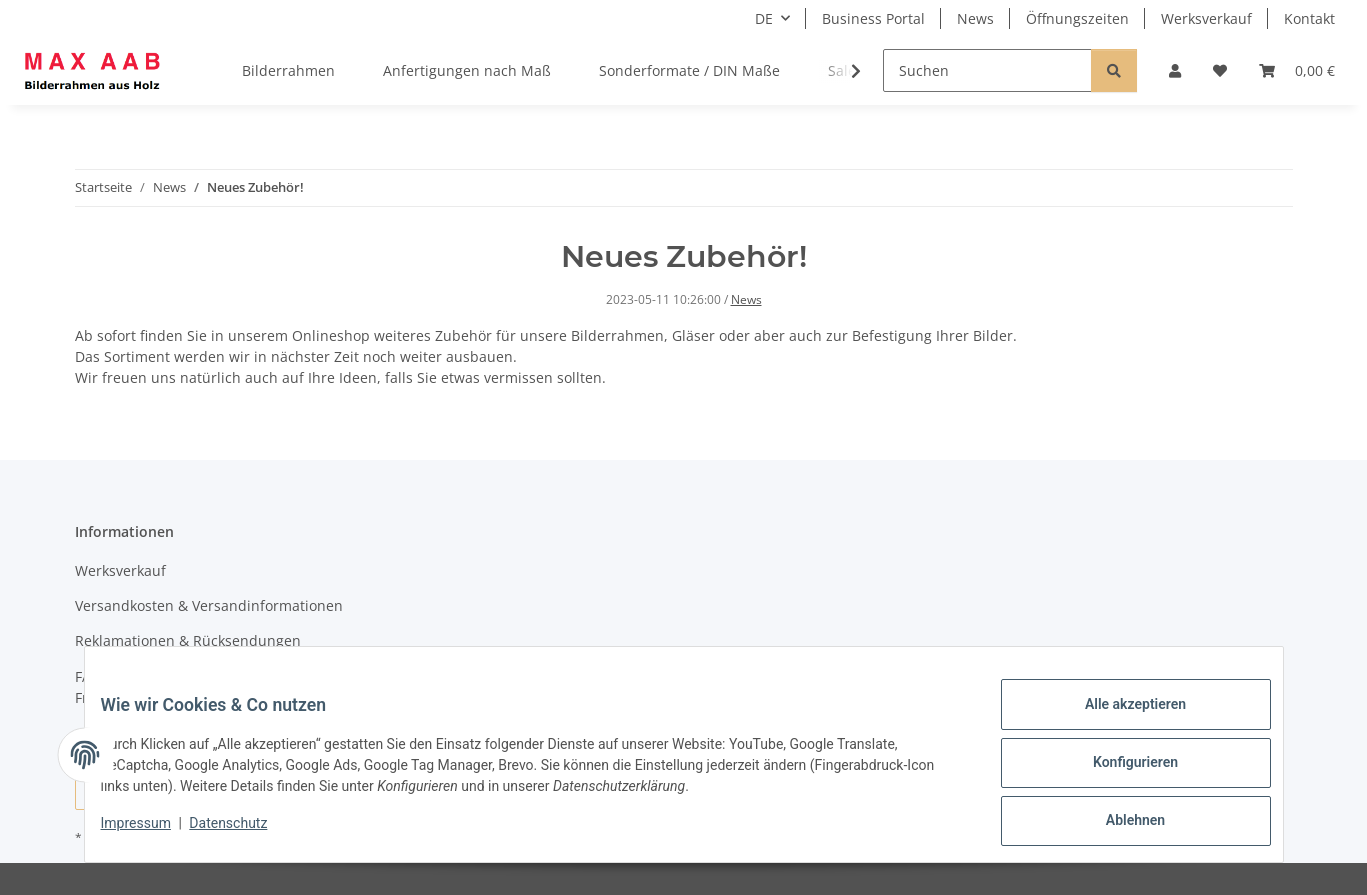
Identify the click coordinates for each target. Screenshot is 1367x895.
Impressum (152, 833)
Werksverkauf (1206, 18)
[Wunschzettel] (1220, 70)
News (975, 18)
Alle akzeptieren (1119, 720)
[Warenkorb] (1297, 70)
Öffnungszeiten (1077, 18)
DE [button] (764, 18)
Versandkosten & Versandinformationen (209, 605)
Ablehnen (1119, 824)
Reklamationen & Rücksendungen (188, 640)
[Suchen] (987, 70)
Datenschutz (244, 833)
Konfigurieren (1119, 772)
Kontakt (1309, 18)
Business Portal (873, 18)
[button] (1175, 70)
